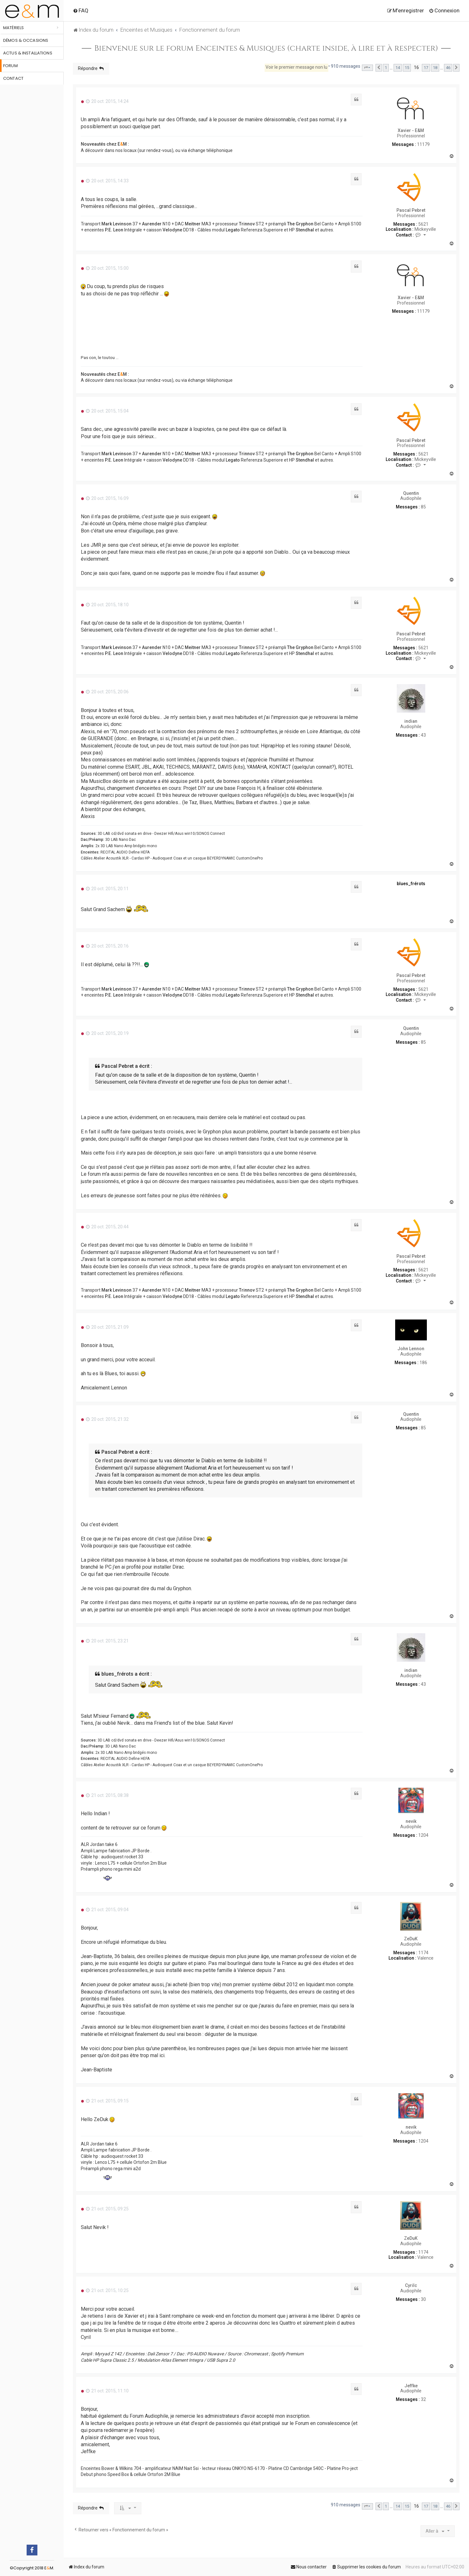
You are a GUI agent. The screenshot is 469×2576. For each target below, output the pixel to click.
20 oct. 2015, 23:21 (107, 1640)
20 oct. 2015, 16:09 (107, 498)
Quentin (411, 493)
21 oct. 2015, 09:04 (107, 1909)
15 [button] (407, 67)
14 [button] (397, 67)
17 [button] (426, 67)
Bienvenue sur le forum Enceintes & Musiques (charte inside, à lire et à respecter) (266, 48)
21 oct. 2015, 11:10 (107, 2390)
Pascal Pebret (410, 210)
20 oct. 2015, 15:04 (107, 410)
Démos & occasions (25, 40)
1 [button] (386, 67)
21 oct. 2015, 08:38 (107, 1795)
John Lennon (410, 1348)
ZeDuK (411, 1938)
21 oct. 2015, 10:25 (107, 2290)
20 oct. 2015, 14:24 (107, 101)
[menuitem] (80, 10)
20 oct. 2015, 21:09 (107, 1327)
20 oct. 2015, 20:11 (107, 888)
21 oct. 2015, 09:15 (107, 2100)
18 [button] (435, 67)
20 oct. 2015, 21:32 (107, 1419)
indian (410, 721)
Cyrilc (411, 2285)
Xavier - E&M (411, 130)
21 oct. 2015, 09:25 (107, 2208)
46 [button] (448, 67)
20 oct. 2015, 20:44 (107, 1226)
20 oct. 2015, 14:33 (107, 180)
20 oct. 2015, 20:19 (107, 1033)
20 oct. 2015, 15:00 (107, 268)
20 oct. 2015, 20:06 (107, 691)
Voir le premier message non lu (296, 67)
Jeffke (411, 2385)
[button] (367, 68)
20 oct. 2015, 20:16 (107, 945)
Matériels (13, 28)
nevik (411, 1821)
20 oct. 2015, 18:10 (107, 604)
